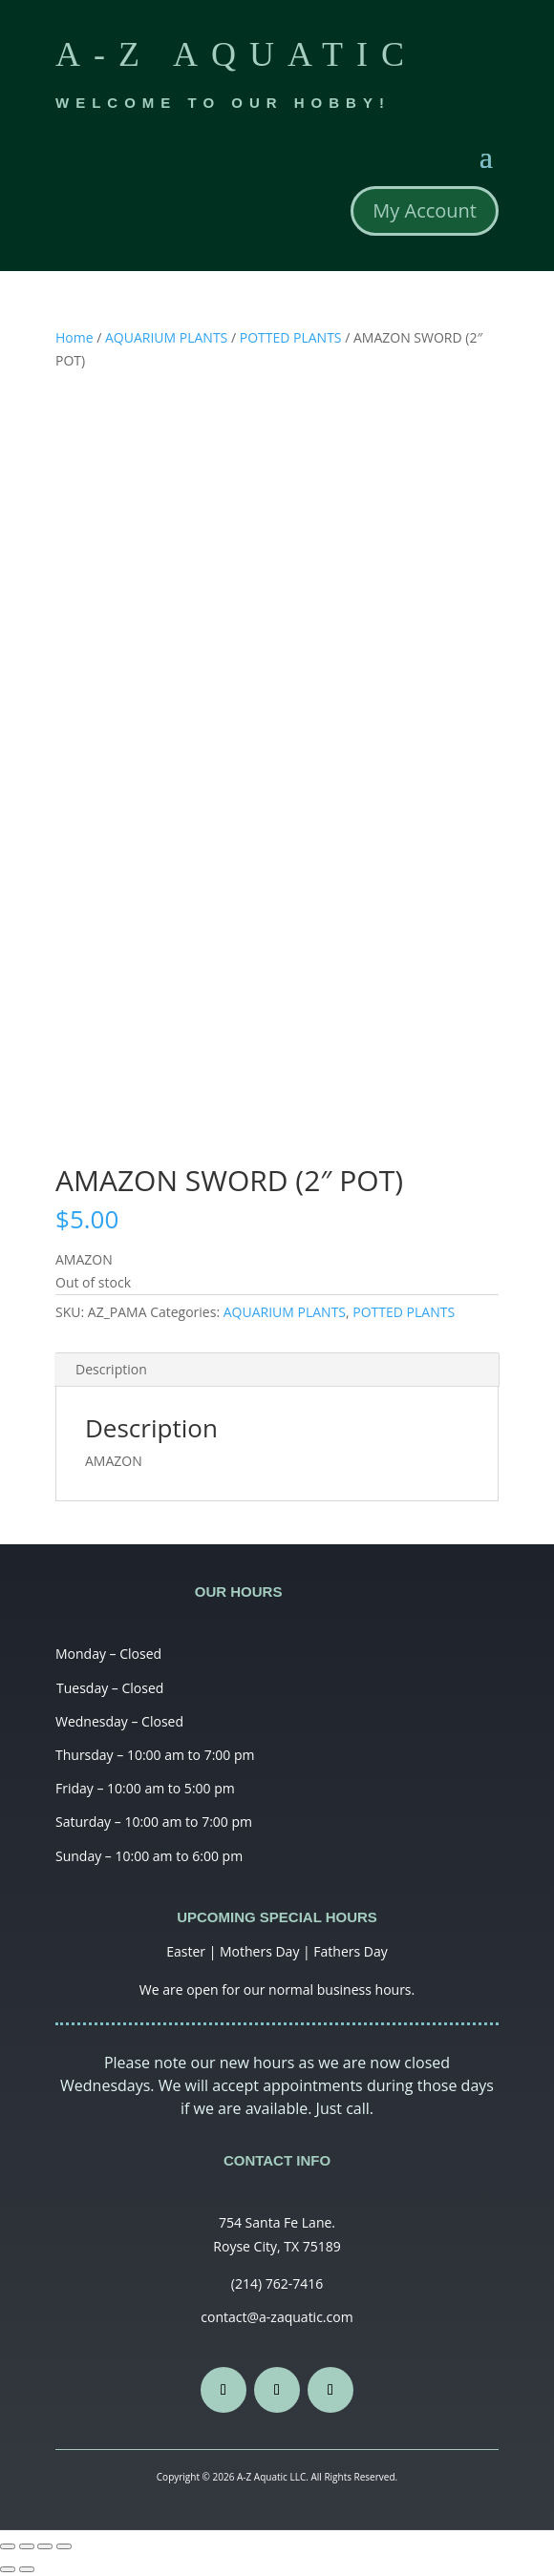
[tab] (277, 1370)
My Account (425, 210)
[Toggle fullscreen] (45, 2546)
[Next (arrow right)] (26, 2569)
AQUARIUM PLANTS (166, 337)
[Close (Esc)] (7, 2546)
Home (74, 337)
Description (111, 1369)
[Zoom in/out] (64, 2546)
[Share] (26, 2546)
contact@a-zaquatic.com (276, 2317)
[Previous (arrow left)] (7, 2569)
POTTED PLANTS (291, 337)
